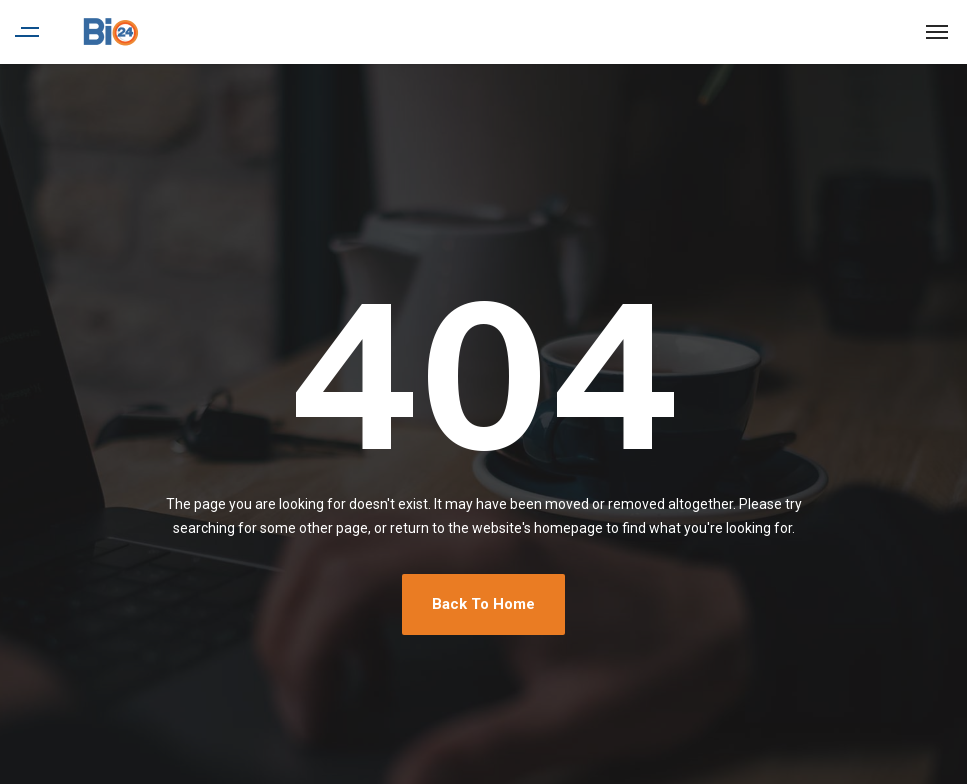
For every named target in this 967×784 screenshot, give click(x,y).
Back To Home (483, 604)
